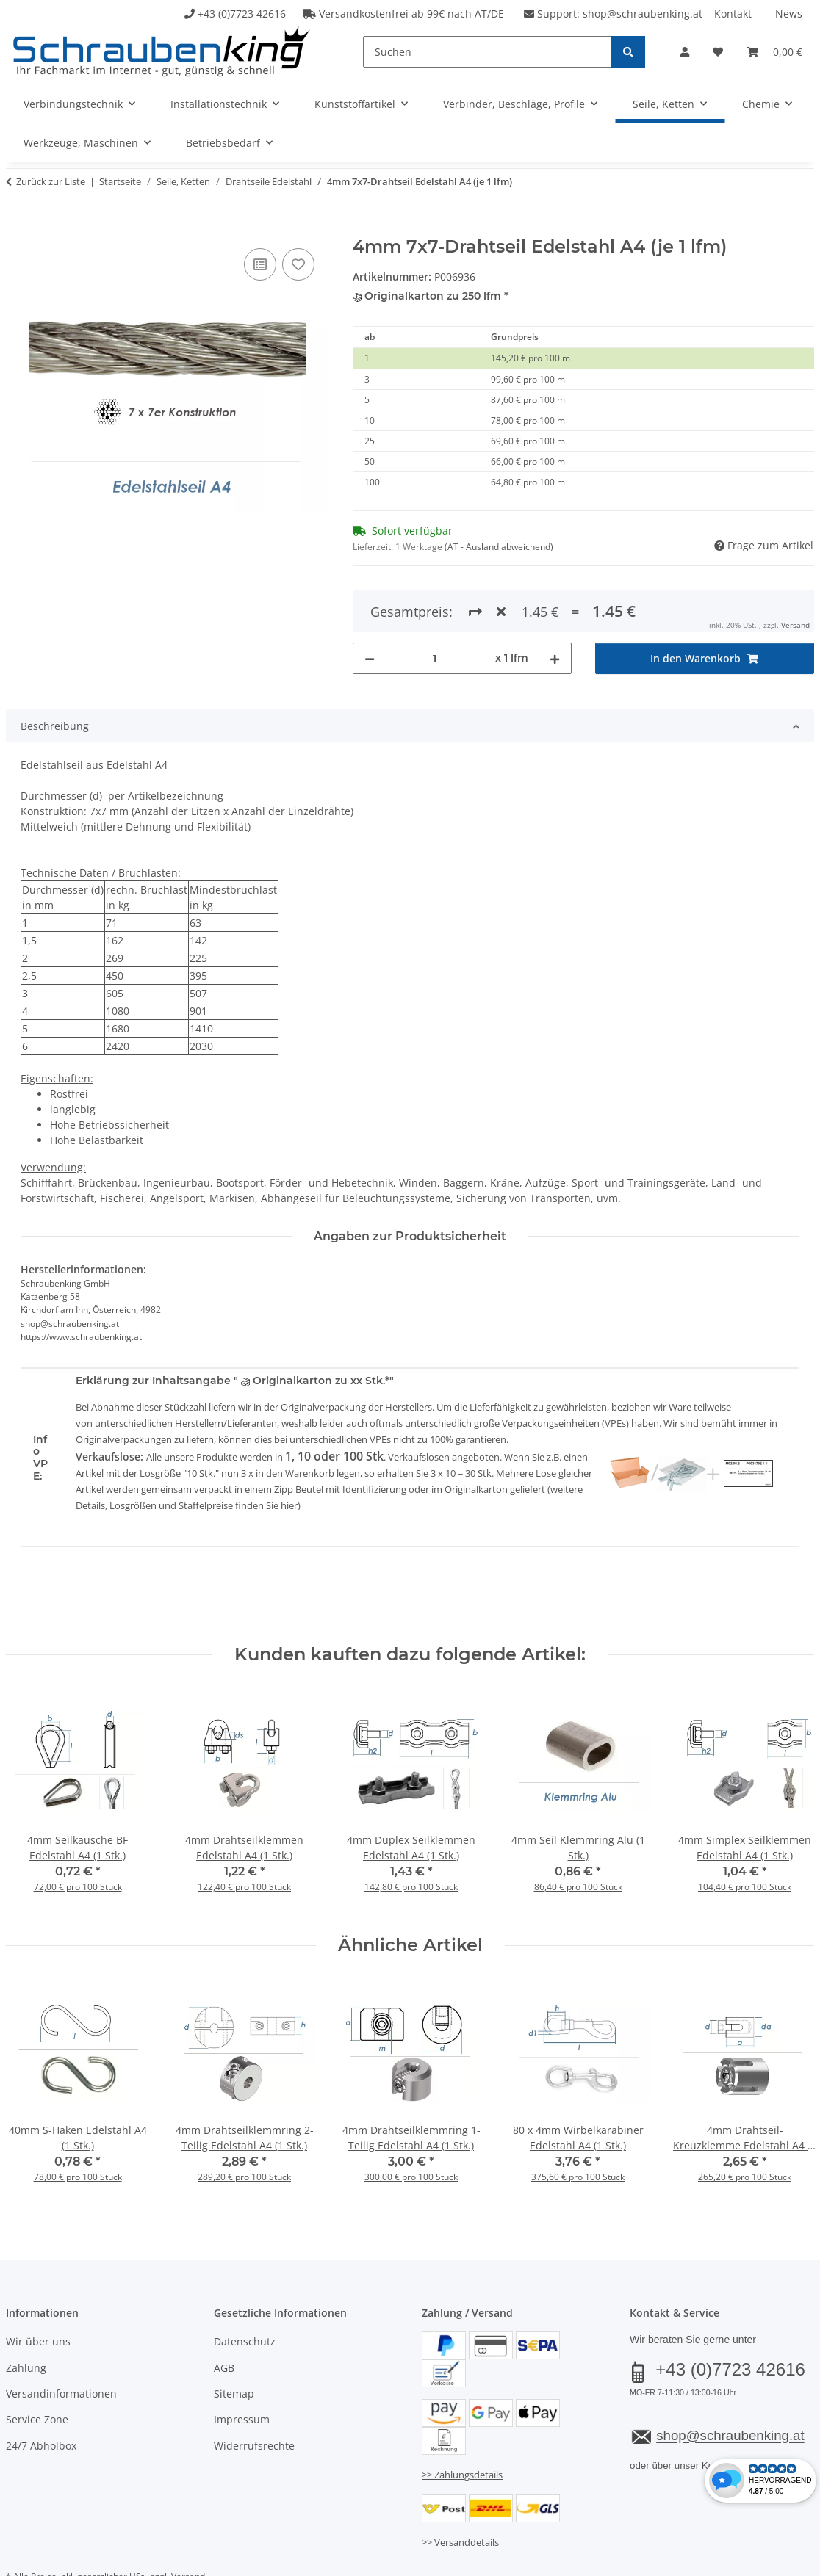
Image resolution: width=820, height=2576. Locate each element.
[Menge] (435, 605)
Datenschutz (245, 2288)
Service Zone (37, 2366)
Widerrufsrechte (254, 2392)
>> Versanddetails (460, 2488)
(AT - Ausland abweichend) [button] (499, 546)
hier (289, 1451)
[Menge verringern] (369, 605)
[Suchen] (487, 52)
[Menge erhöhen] (555, 605)
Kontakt (733, 14)
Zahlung (26, 2314)
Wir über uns (38, 2288)
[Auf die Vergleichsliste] (260, 264)
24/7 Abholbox (41, 2392)
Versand (188, 2523)
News (788, 14)
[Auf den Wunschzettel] (298, 264)
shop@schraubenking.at (642, 14)
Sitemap (234, 2340)
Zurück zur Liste (50, 181)
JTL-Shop (749, 2560)
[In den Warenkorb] (17, 228)
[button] (685, 51)
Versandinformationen (61, 2340)
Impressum (242, 2366)
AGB (224, 2314)
